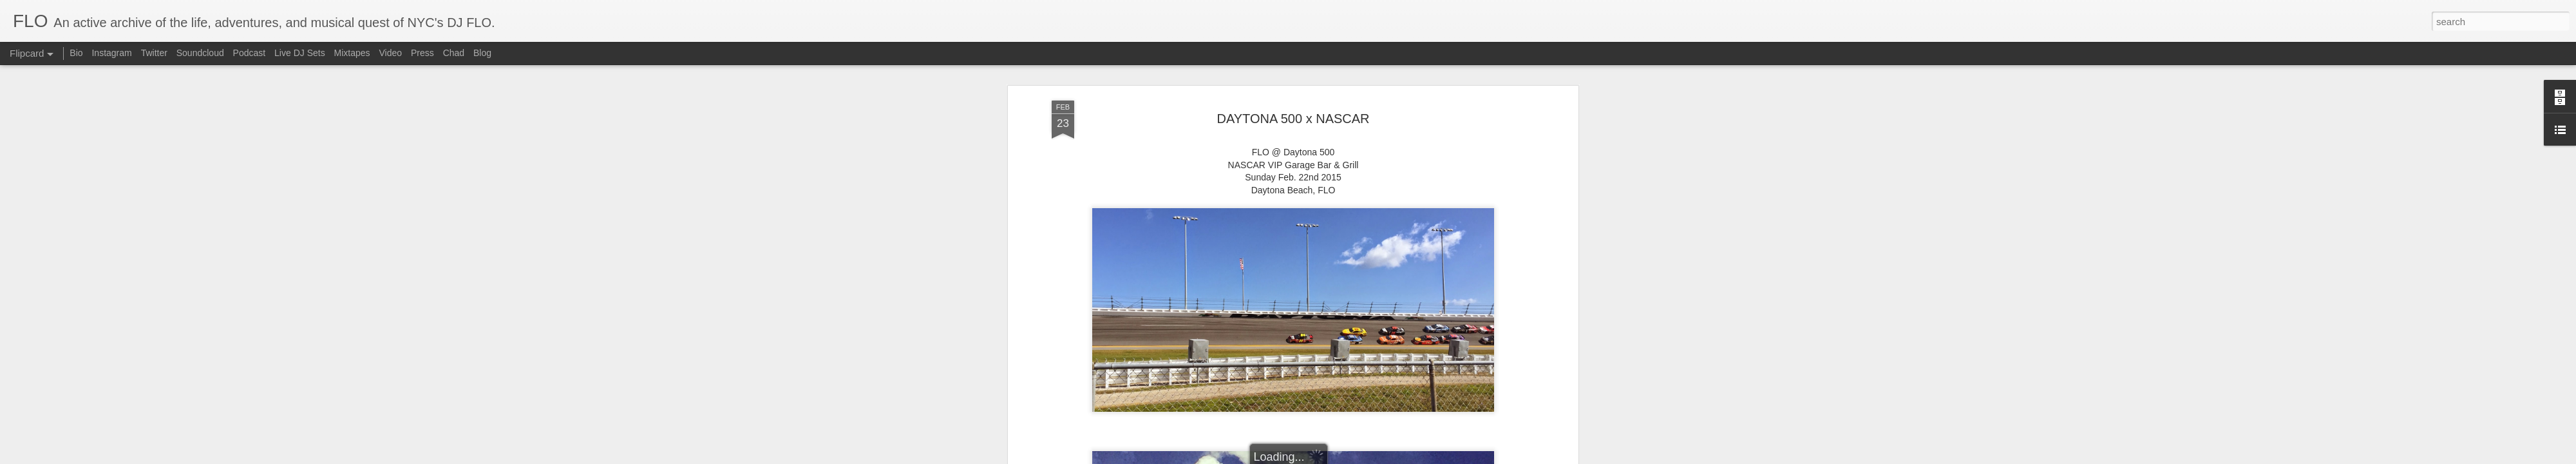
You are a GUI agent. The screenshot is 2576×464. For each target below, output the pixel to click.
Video (390, 53)
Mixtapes (352, 53)
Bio (76, 53)
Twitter (154, 53)
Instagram (111, 53)
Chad (453, 53)
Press (422, 53)
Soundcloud (200, 53)
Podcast (249, 53)
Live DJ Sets (299, 53)
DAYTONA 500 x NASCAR (1293, 118)
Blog (482, 53)
